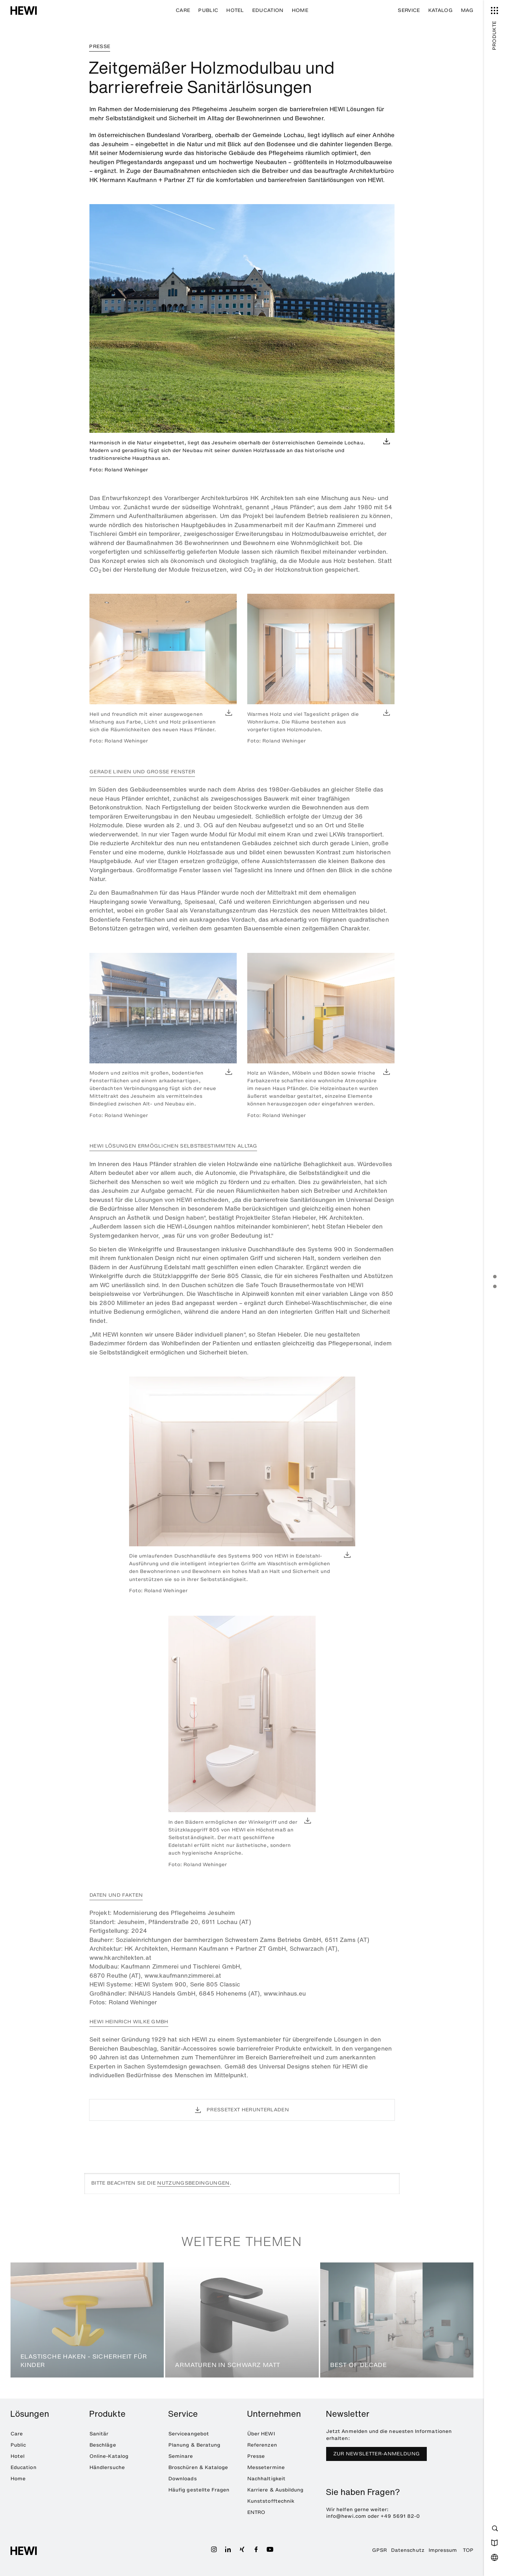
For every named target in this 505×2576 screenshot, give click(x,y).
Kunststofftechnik (270, 2501)
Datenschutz (407, 2550)
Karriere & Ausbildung (275, 2490)
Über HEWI (261, 2433)
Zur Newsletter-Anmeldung (376, 2453)
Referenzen (262, 2445)
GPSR (379, 2550)
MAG (467, 10)
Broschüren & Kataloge (198, 2467)
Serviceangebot (188, 2433)
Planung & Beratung (194, 2445)
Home (300, 10)
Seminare (180, 2456)
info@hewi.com (346, 2516)
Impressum (443, 2550)
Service (409, 10)
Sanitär (98, 2433)
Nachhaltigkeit (266, 2478)
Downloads (182, 2478)
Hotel (235, 10)
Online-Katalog (108, 2456)
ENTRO (256, 2512)
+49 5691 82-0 (400, 2516)
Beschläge (102, 2445)
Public (208, 10)
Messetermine (266, 2467)
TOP (468, 2550)
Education (268, 10)
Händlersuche (107, 2467)
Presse (256, 2456)
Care (183, 10)
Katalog (440, 10)
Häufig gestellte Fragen (199, 2490)
